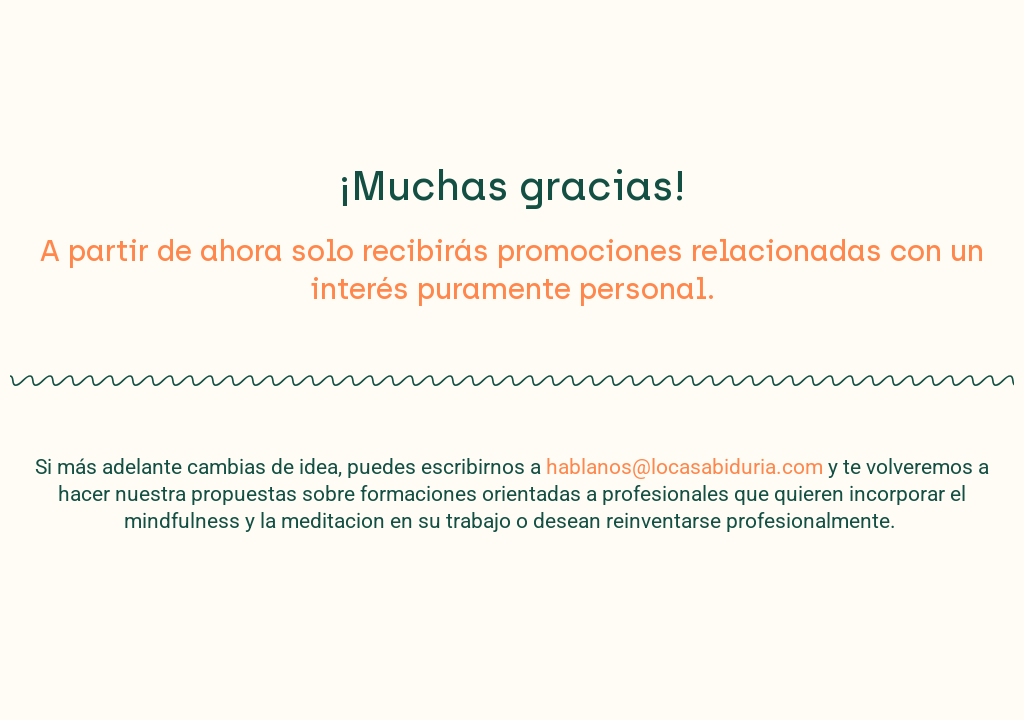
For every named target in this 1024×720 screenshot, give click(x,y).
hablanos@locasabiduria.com (684, 467)
